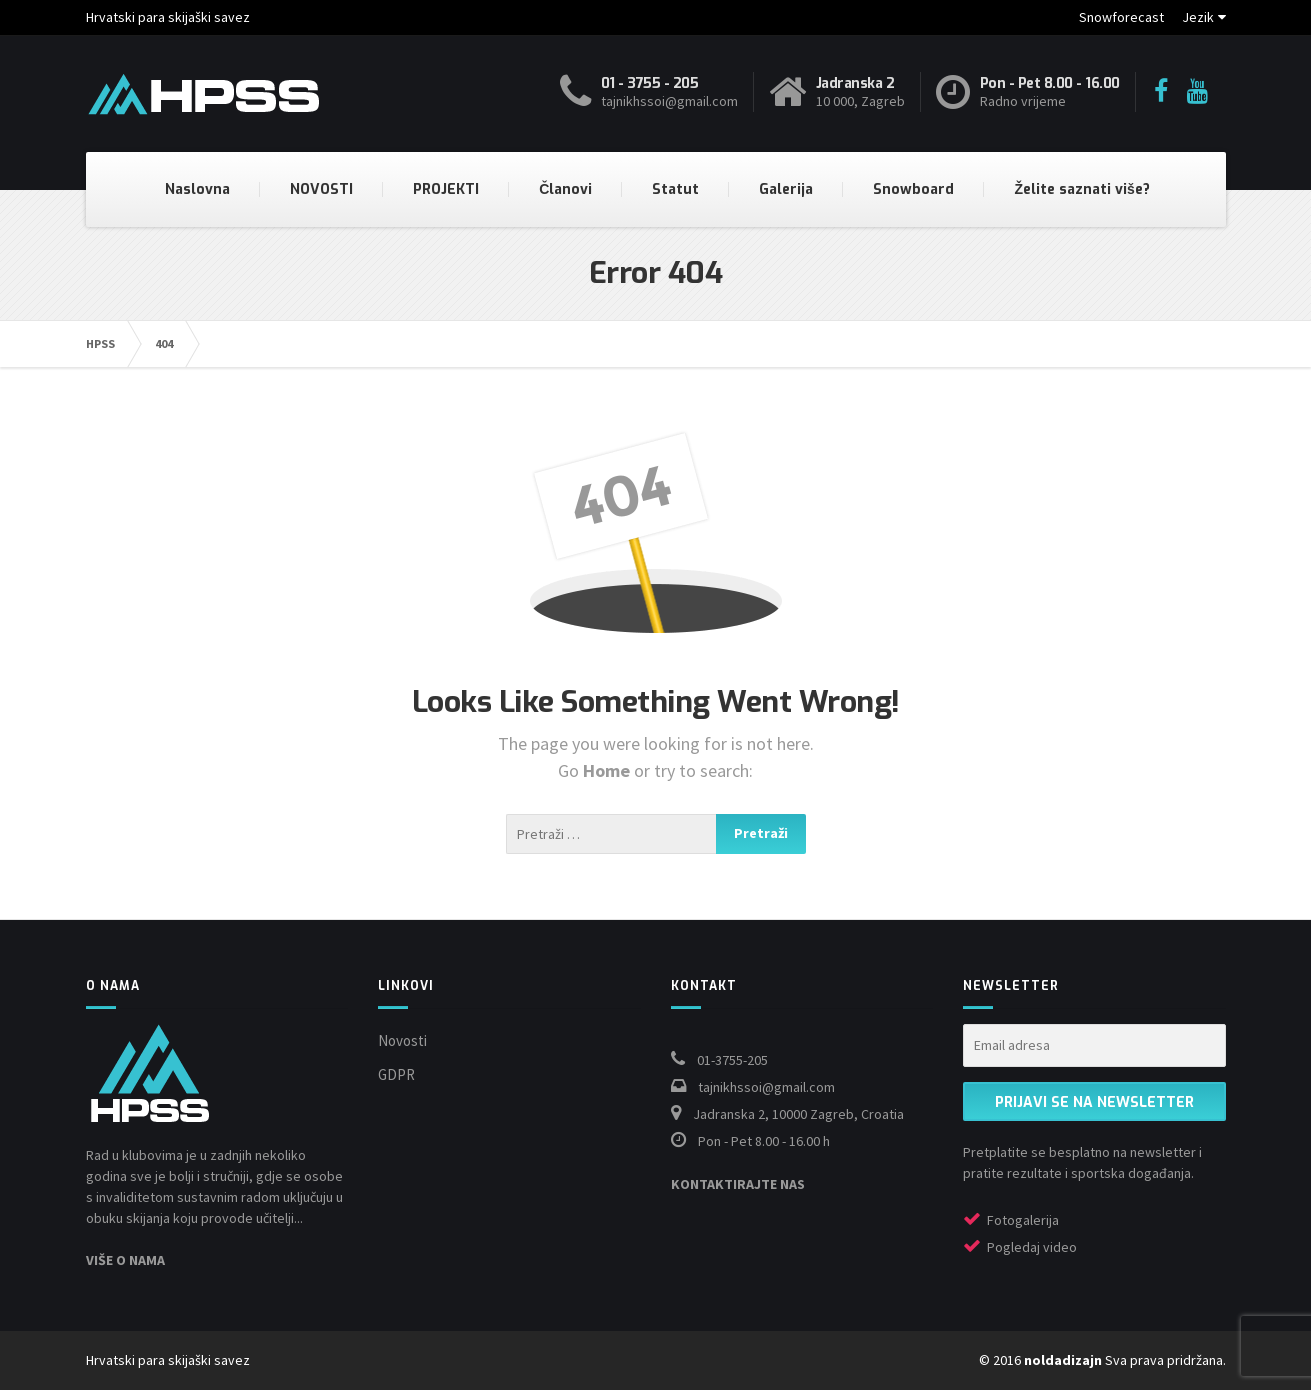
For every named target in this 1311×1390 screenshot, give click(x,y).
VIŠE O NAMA (125, 1260)
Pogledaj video (1032, 1247)
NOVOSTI (321, 189)
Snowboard (913, 189)
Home (608, 770)
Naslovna (197, 189)
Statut (675, 189)
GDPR (396, 1074)
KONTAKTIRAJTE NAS (738, 1184)
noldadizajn (1063, 1360)
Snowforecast (1121, 17)
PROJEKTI (446, 189)
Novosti (402, 1040)
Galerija (786, 189)
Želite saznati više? (1081, 189)
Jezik (1198, 17)
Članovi (565, 189)
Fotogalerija (1023, 1220)
